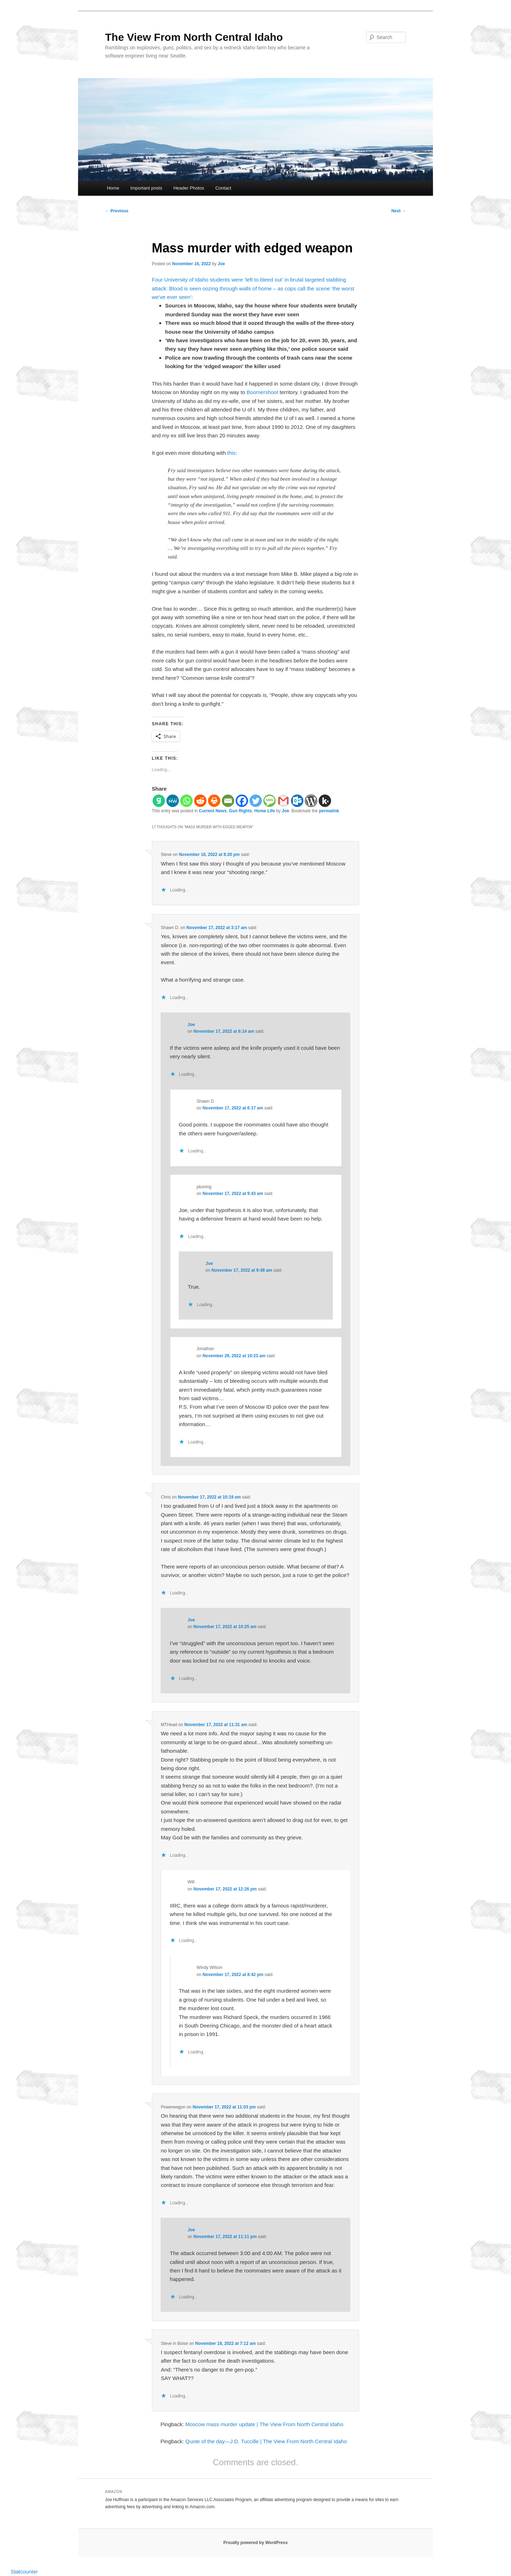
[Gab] (159, 801)
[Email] (228, 801)
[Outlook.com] (297, 801)
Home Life (264, 810)
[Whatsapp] (186, 801)
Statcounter (24, 2572)
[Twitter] (255, 801)
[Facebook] (242, 801)
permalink (329, 810)
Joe (221, 263)
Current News (213, 810)
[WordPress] (311, 801)
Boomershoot (262, 392)
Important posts (146, 188)
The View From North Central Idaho (194, 37)
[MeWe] (172, 801)
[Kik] (325, 801)
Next (398, 210)
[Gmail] (283, 801)
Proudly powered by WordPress (255, 2542)
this (231, 453)
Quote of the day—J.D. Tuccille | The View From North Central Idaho (266, 2441)
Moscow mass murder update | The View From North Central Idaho (264, 2424)
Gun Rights (240, 810)
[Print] (214, 801)
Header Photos (188, 188)
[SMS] (269, 801)
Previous (116, 210)
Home (113, 188)
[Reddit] (200, 801)
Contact (223, 188)
